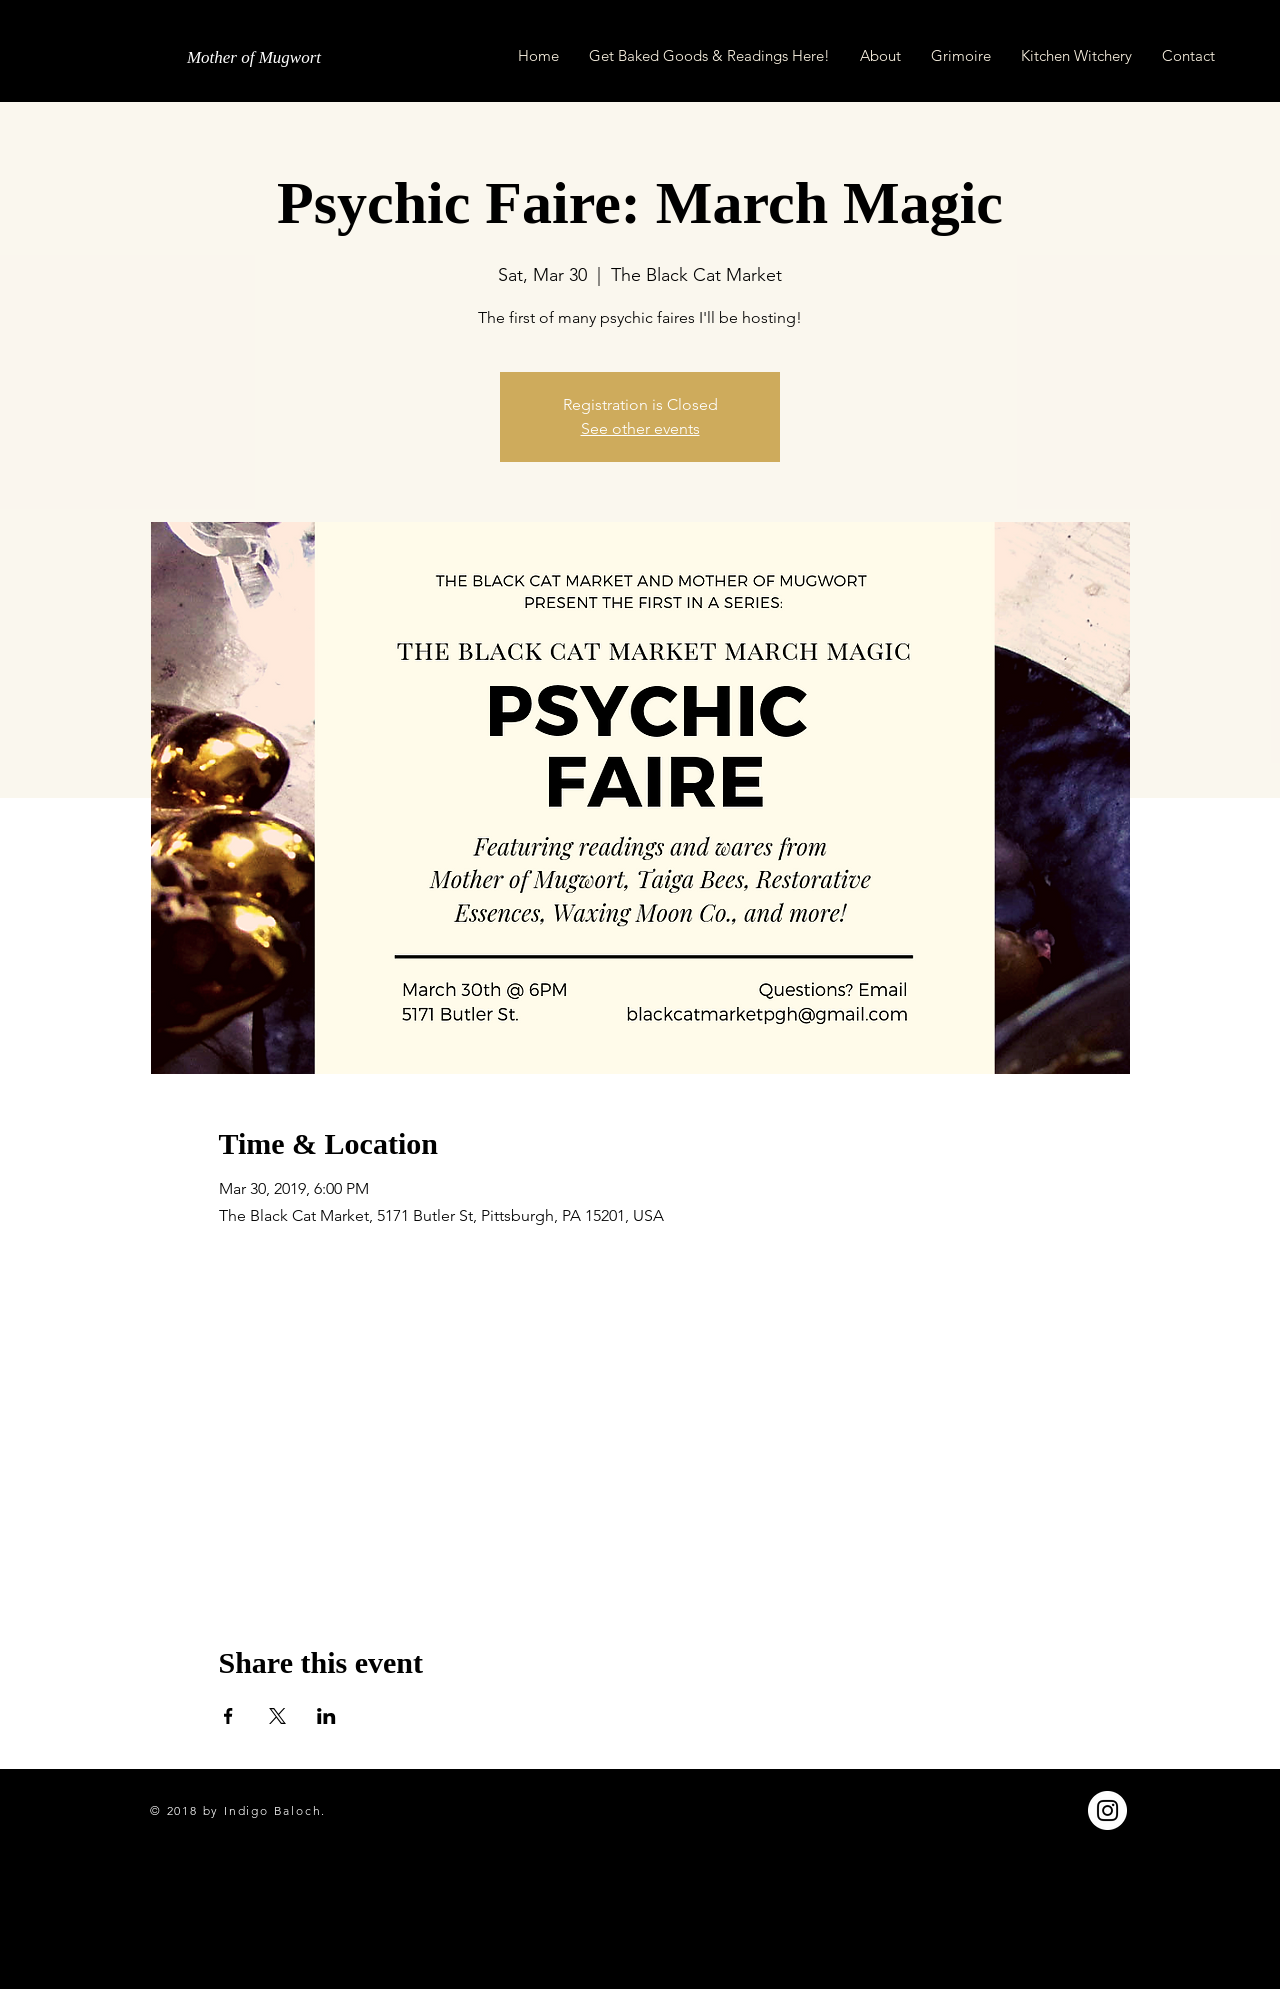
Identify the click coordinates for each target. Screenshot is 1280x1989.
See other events (640, 428)
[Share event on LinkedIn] (326, 1716)
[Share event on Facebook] (228, 1716)
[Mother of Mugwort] (254, 58)
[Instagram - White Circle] (1107, 1810)
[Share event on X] (277, 1716)
